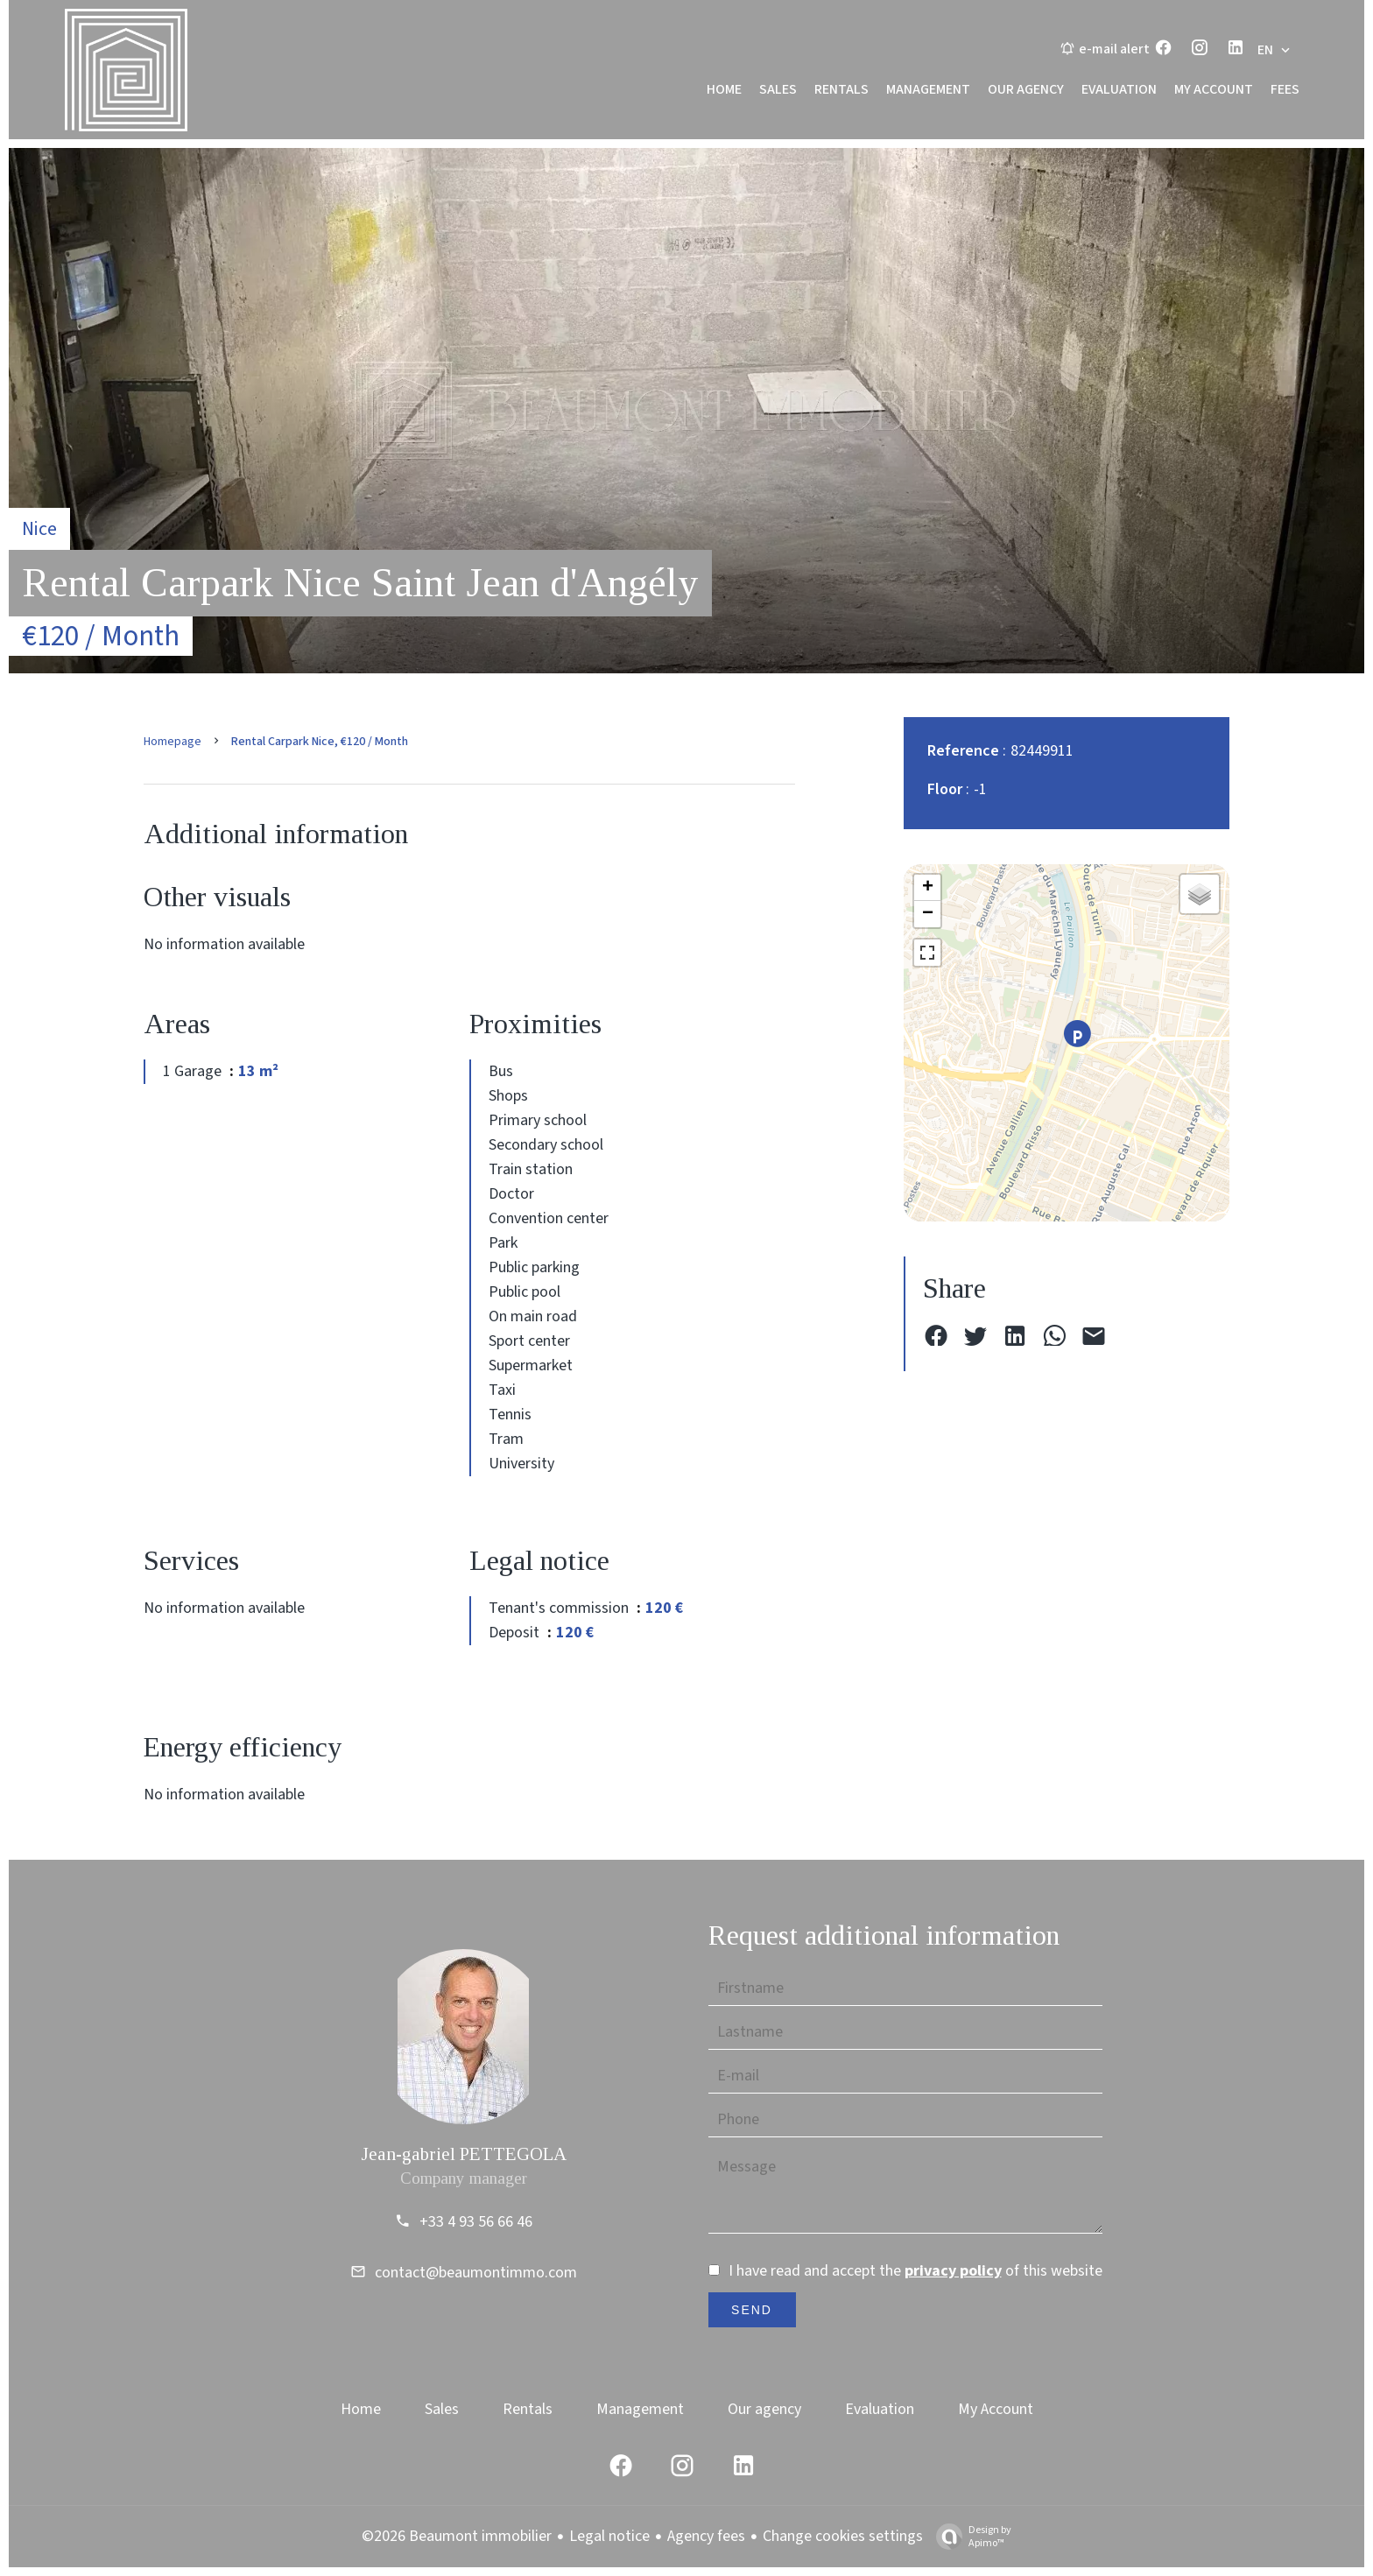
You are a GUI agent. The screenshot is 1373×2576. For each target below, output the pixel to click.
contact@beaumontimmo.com (476, 2273)
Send (751, 2310)
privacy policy (953, 2271)
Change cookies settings (843, 2536)
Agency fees (706, 2536)
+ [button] (927, 888)
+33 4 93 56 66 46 (475, 2222)
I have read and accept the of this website (915, 2271)
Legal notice (609, 2536)
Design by (969, 2536)
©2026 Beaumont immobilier (457, 2536)
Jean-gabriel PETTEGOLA (464, 2153)
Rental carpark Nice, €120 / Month (319, 741)
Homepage (172, 741)
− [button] (927, 914)
